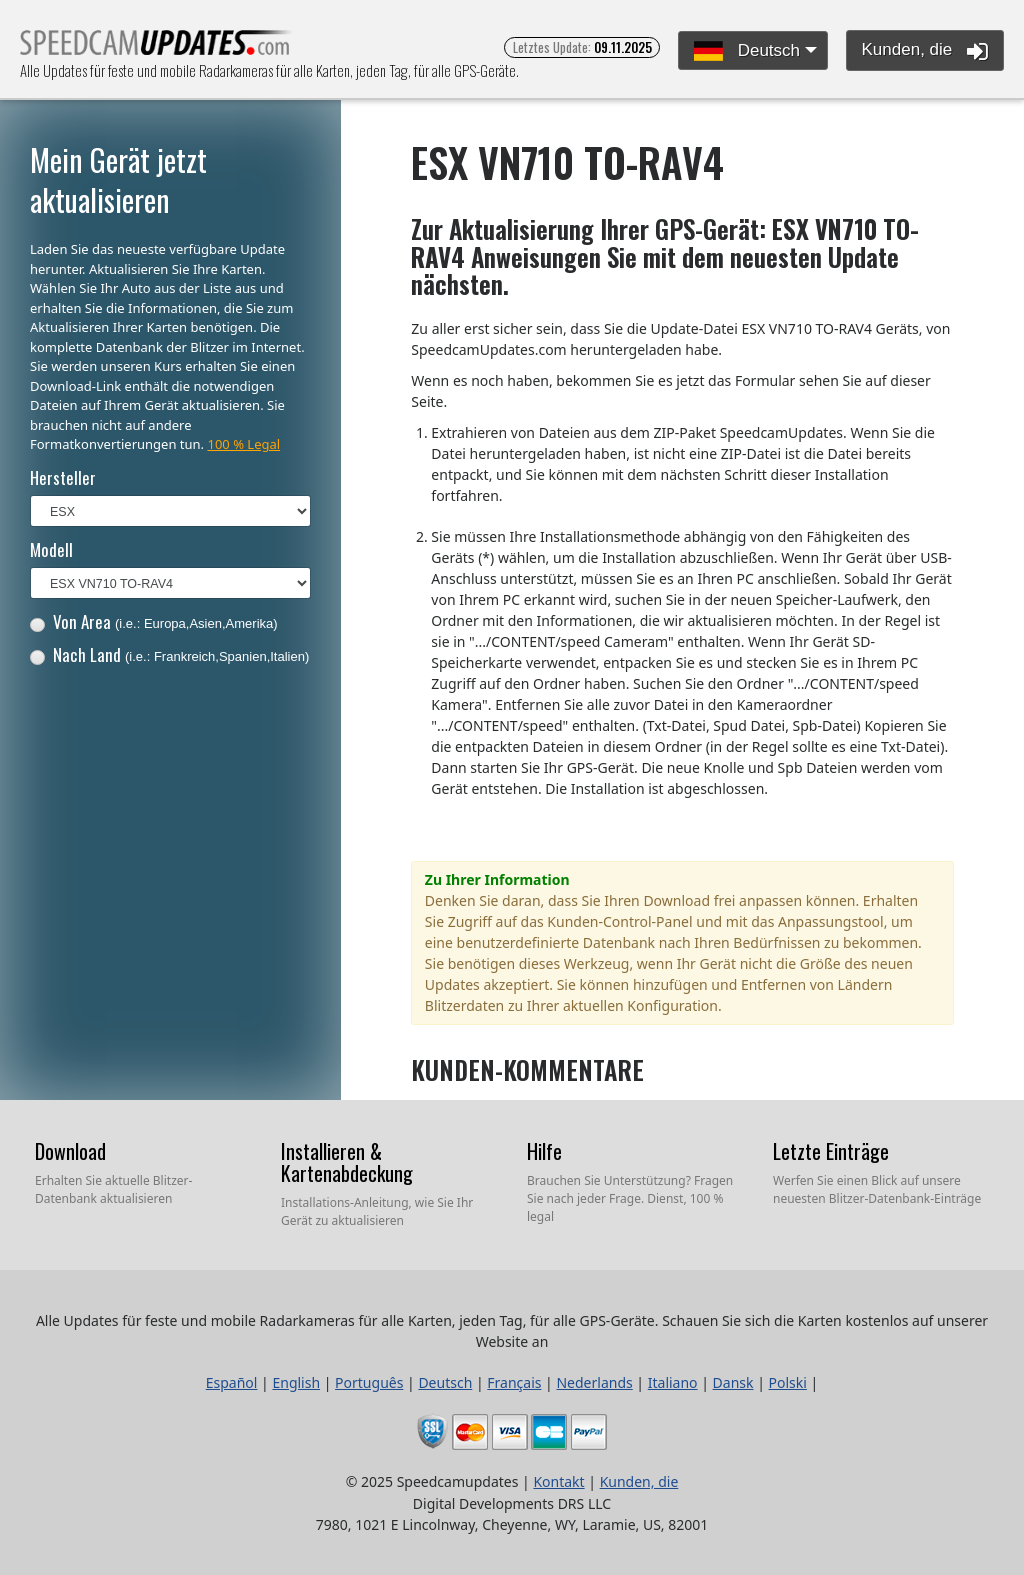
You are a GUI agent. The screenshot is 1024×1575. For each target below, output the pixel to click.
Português (369, 1382)
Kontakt (558, 1481)
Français (514, 1382)
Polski (788, 1382)
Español (232, 1382)
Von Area (154, 621)
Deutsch (747, 51)
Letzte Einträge (831, 1151)
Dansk (733, 1382)
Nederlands (594, 1382)
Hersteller (63, 477)
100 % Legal (243, 444)
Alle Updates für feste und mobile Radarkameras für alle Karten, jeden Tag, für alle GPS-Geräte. (156, 48)
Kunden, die (925, 51)
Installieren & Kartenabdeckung (347, 1162)
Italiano (673, 1382)
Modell (51, 549)
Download (70, 1151)
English (296, 1382)
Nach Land (170, 654)
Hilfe (544, 1151)
